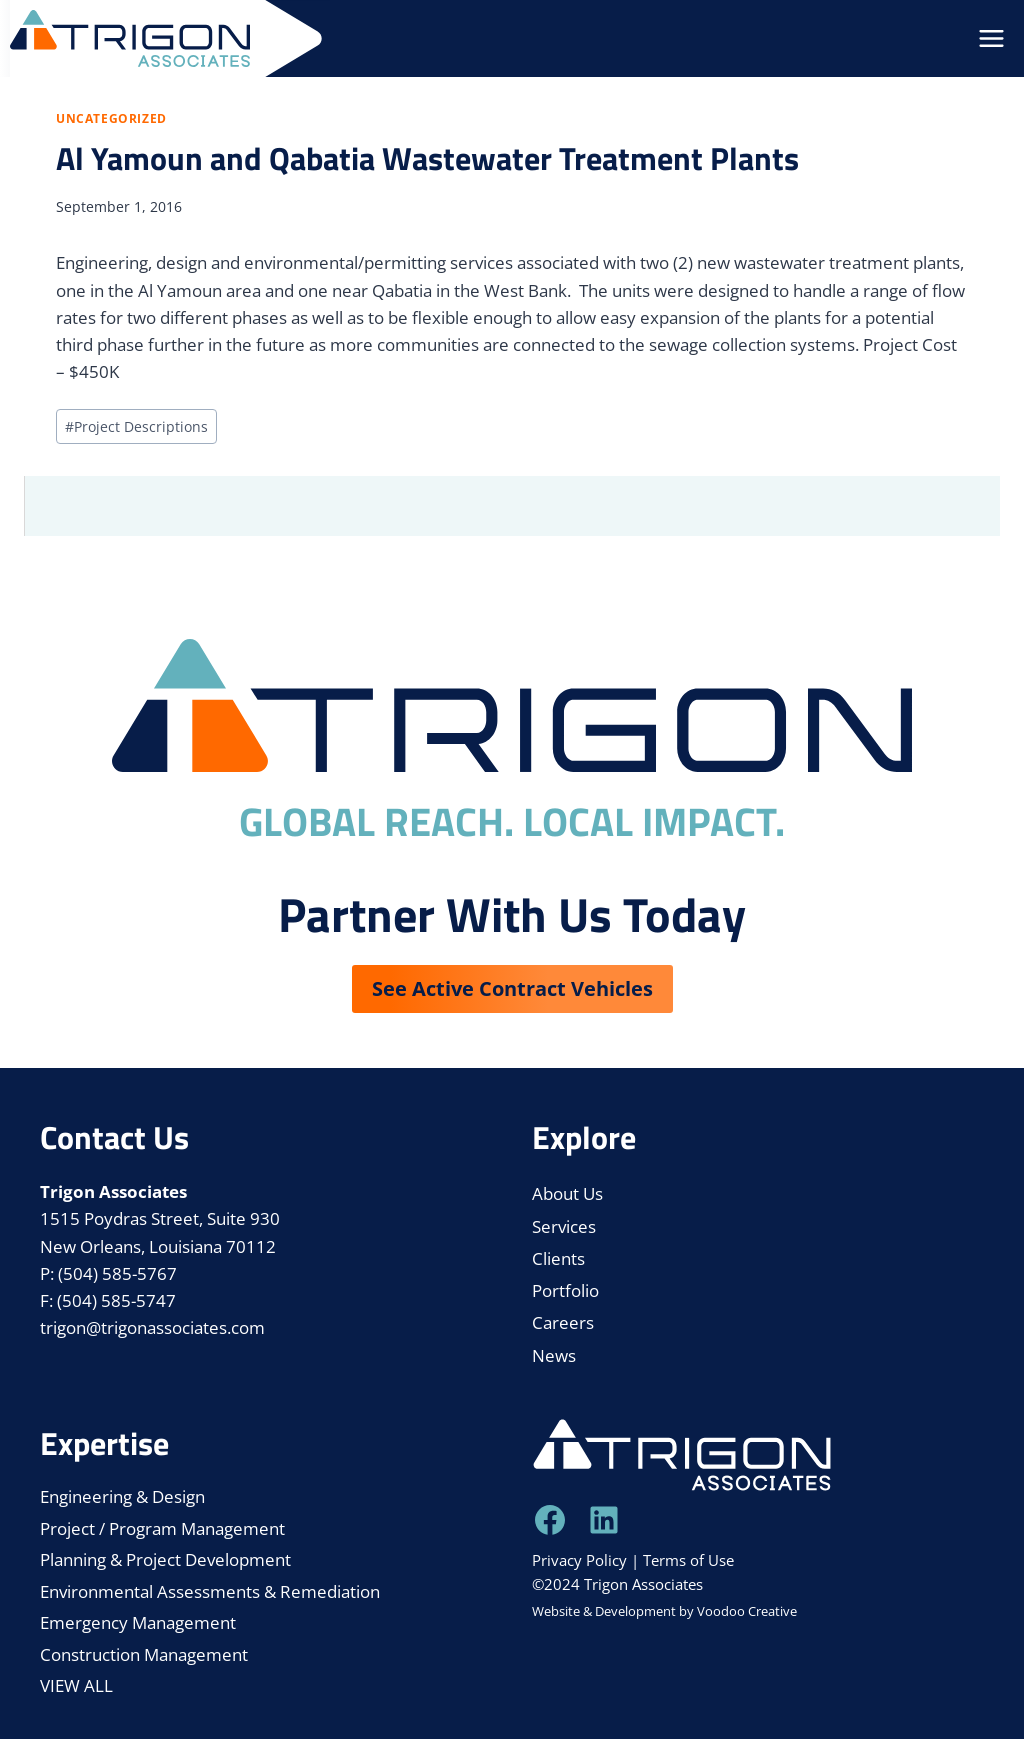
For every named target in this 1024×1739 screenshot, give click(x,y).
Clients (558, 1258)
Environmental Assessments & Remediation (210, 1591)
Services (564, 1226)
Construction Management (144, 1654)
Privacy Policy (579, 1560)
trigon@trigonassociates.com (152, 1327)
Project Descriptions (136, 426)
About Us (567, 1193)
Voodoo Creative (747, 1611)
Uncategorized (111, 118)
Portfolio (565, 1290)
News (554, 1355)
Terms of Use (688, 1560)
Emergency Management (138, 1622)
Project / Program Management (162, 1528)
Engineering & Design (122, 1496)
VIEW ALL (76, 1685)
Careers (563, 1322)
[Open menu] (991, 39)
